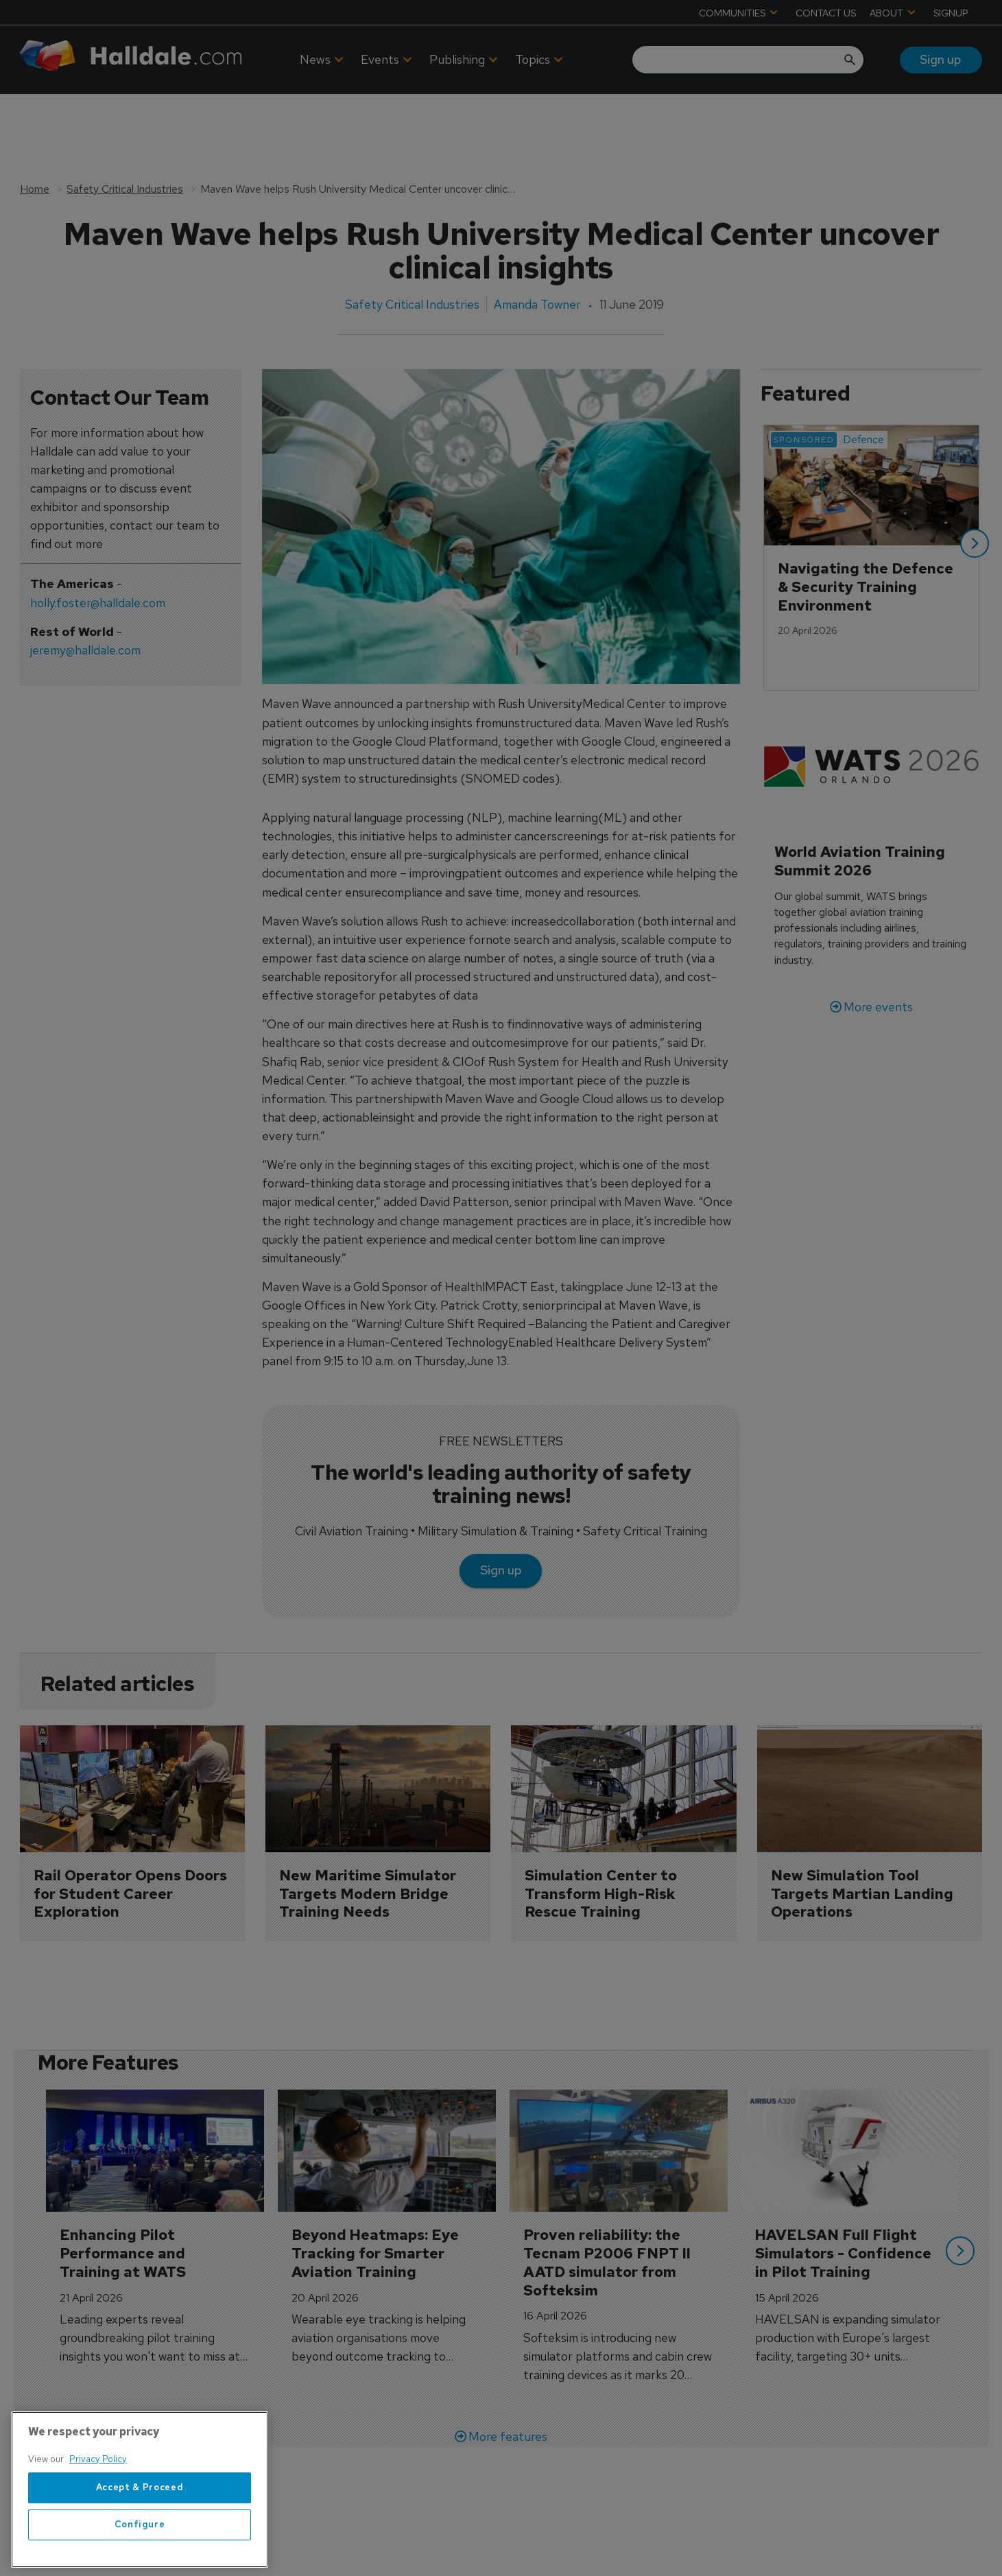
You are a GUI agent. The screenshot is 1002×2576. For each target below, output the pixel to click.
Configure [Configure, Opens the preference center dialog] (140, 2558)
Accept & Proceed (140, 2521)
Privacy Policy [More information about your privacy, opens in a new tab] (98, 2492)
